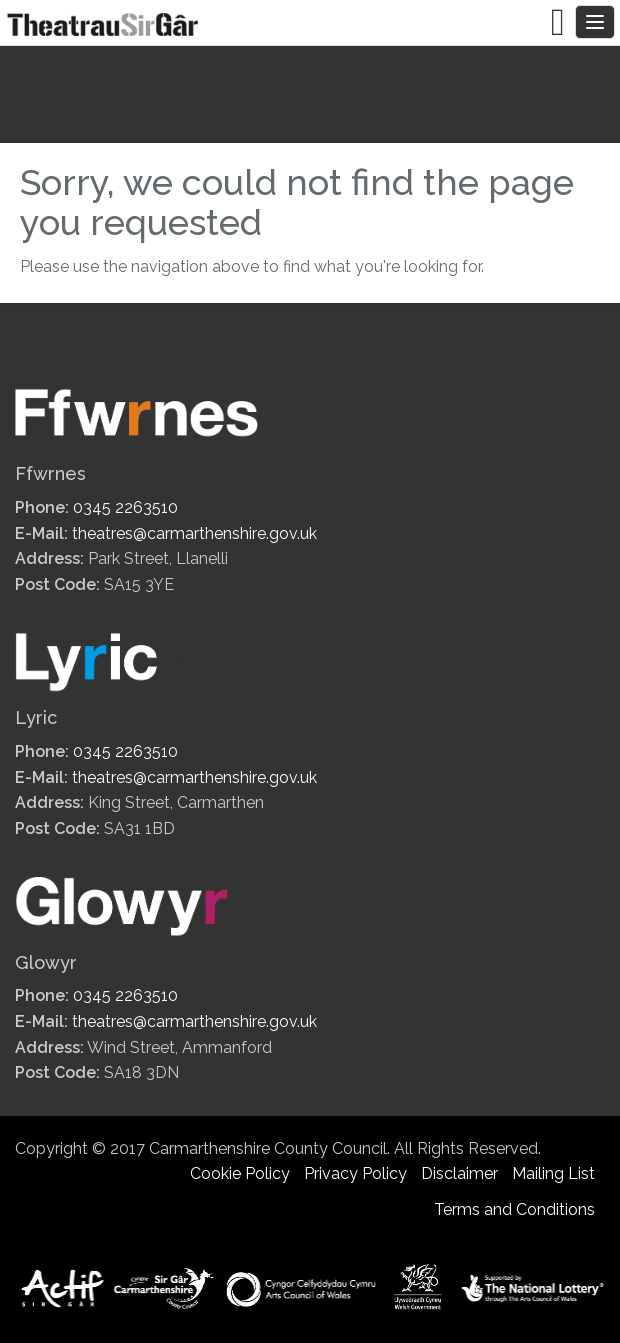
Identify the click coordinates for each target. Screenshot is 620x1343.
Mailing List (553, 1173)
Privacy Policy (355, 1173)
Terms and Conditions (514, 1209)
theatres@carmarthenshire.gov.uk (194, 533)
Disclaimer (459, 1173)
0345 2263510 (125, 507)
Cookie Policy (240, 1173)
